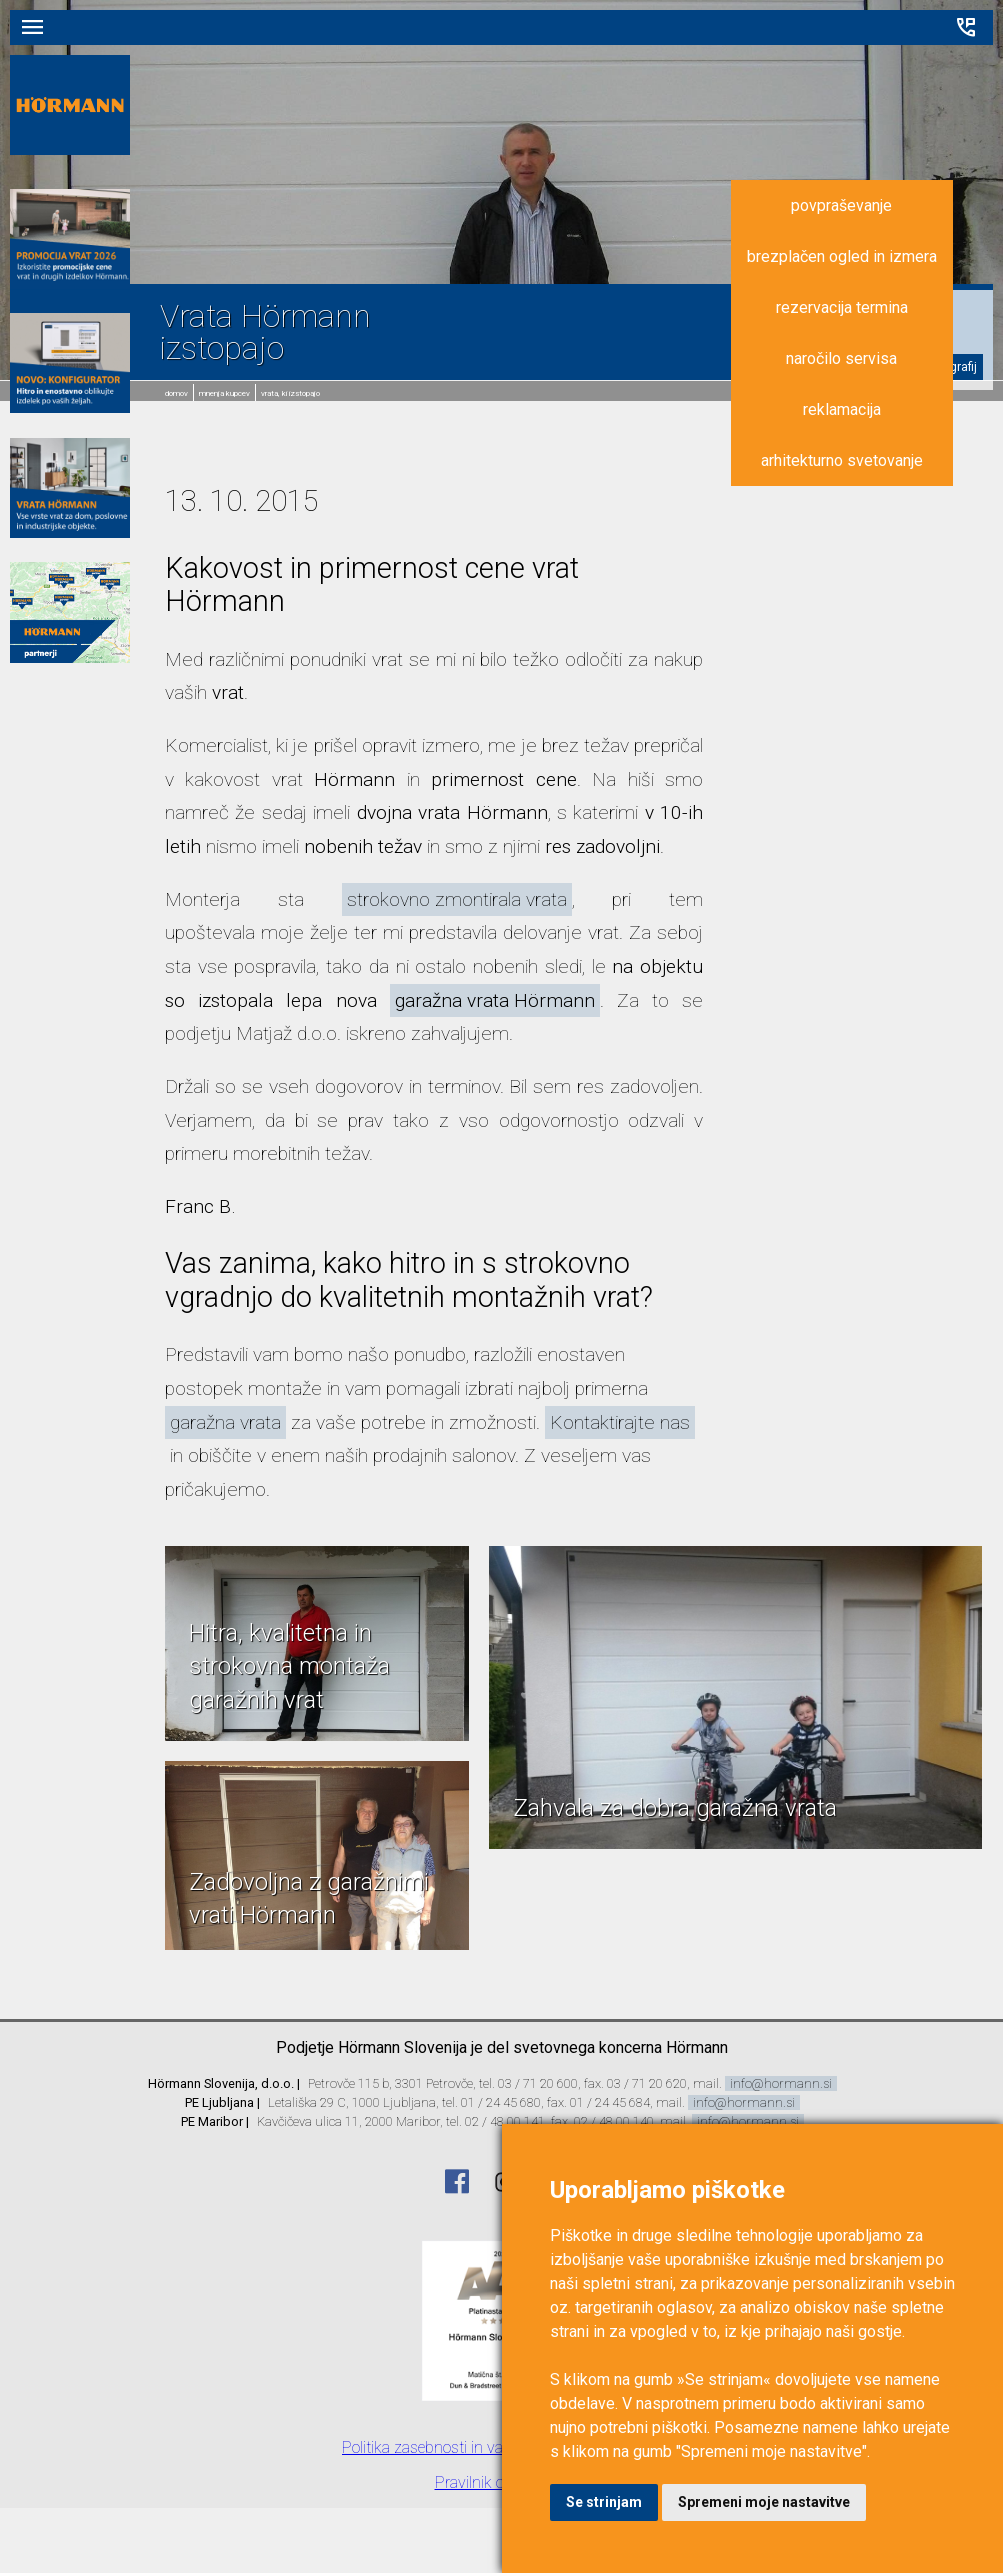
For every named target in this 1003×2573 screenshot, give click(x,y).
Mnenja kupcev (224, 393)
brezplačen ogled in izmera (842, 256)
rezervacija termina (842, 307)
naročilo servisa (841, 358)
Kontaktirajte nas (620, 1422)
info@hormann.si (781, 2083)
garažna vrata (225, 1422)
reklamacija (842, 409)
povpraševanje (841, 205)
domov (176, 393)
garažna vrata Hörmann (495, 1000)
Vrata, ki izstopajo (290, 393)
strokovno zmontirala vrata (457, 899)
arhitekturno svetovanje (842, 460)
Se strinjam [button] (604, 2502)
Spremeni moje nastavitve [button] (764, 2502)
